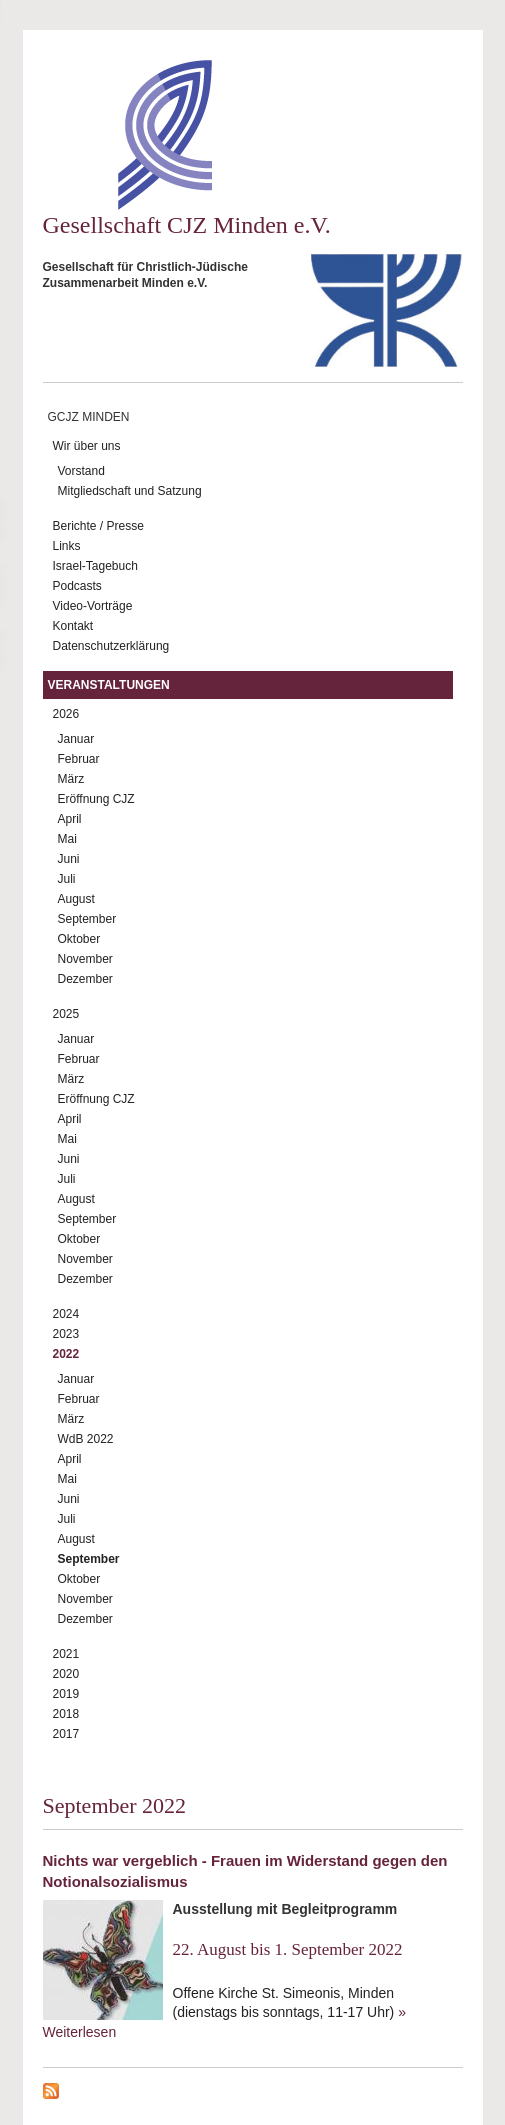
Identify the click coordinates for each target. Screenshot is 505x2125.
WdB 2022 (86, 1439)
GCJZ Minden (89, 417)
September (87, 919)
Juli (67, 879)
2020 (66, 1674)
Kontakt (73, 626)
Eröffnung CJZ (96, 799)
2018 (66, 1714)
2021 (66, 1654)
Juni (69, 859)
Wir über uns (87, 446)
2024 (66, 1314)
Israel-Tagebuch (95, 566)
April (70, 819)
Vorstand (81, 471)
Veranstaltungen (109, 685)
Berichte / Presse (98, 526)
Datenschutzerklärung (111, 646)
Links (67, 546)
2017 (66, 1734)
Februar (79, 759)
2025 (66, 1014)
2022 (66, 1354)
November (85, 959)
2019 (66, 1694)
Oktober (79, 939)
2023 (66, 1334)
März (71, 779)
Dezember (85, 979)
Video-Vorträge (93, 606)
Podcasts (77, 586)
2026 (66, 714)
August (76, 899)
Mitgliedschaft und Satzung (130, 491)
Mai (67, 839)
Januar (76, 739)
